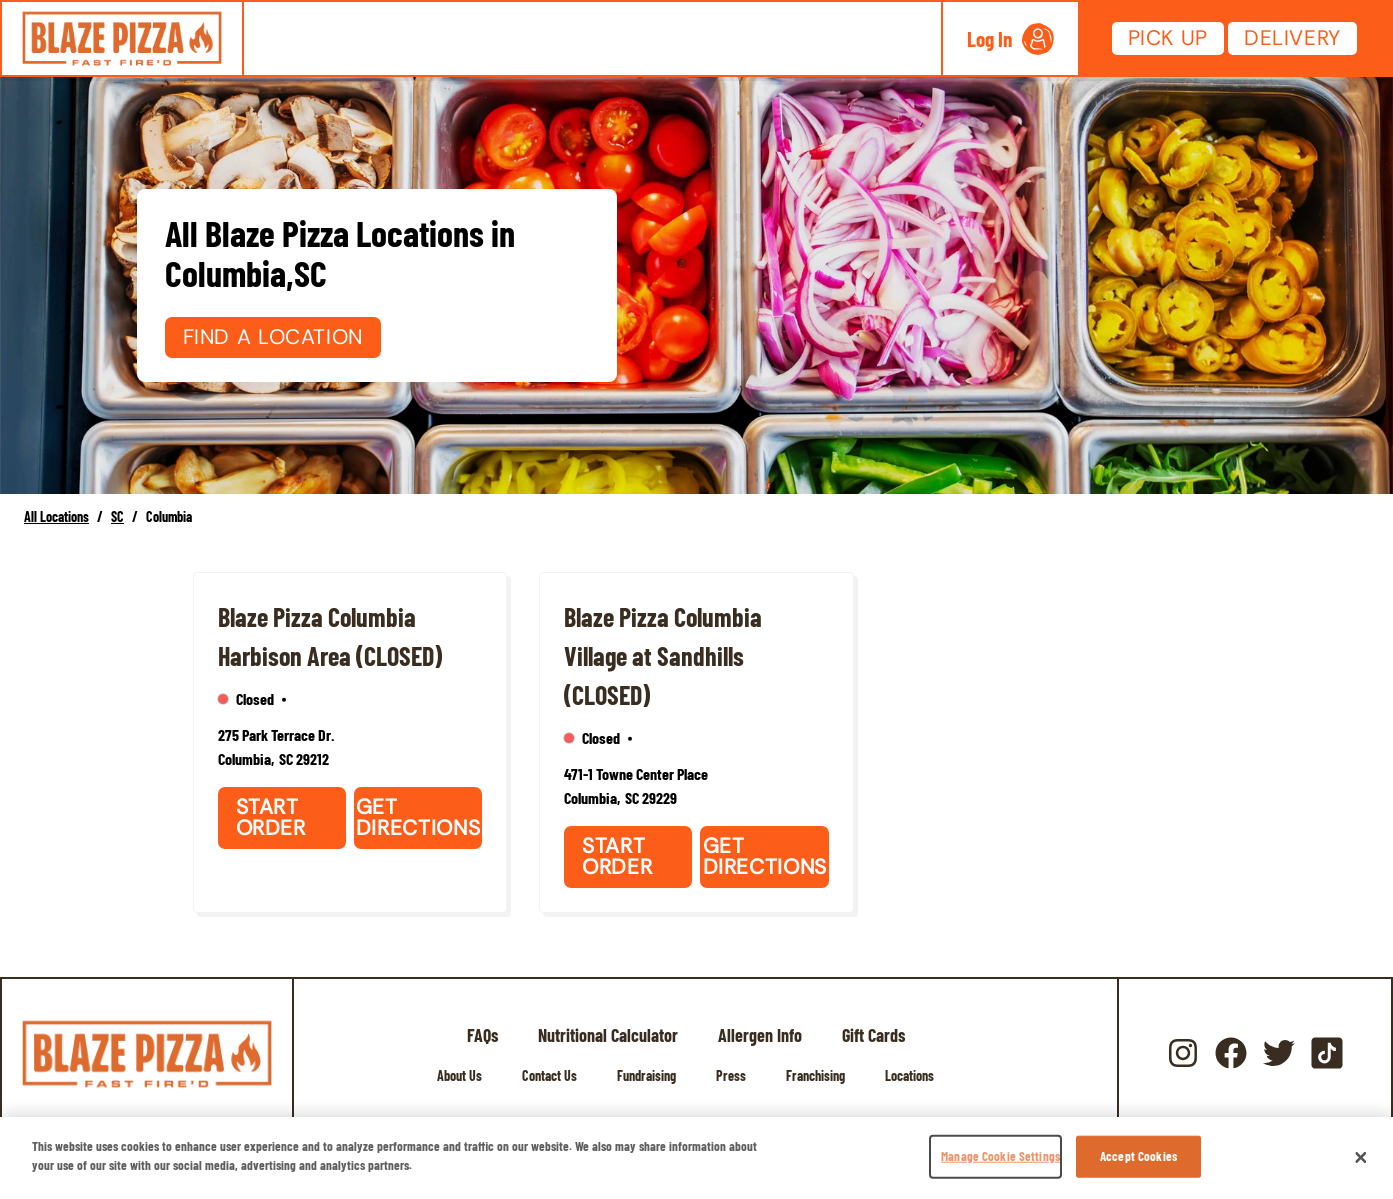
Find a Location (273, 337)
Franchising (815, 1075)
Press (731, 1075)
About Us (459, 1075)
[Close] (1361, 1158)
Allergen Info (760, 1035)
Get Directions (418, 817)
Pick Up (1168, 38)
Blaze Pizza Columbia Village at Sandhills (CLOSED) (663, 655)
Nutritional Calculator (608, 1035)
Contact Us (549, 1075)
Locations (909, 1075)
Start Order (271, 817)
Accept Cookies (1138, 1156)
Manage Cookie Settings (1000, 1156)
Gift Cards (873, 1035)
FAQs (482, 1035)
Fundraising (646, 1075)
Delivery (1292, 38)
